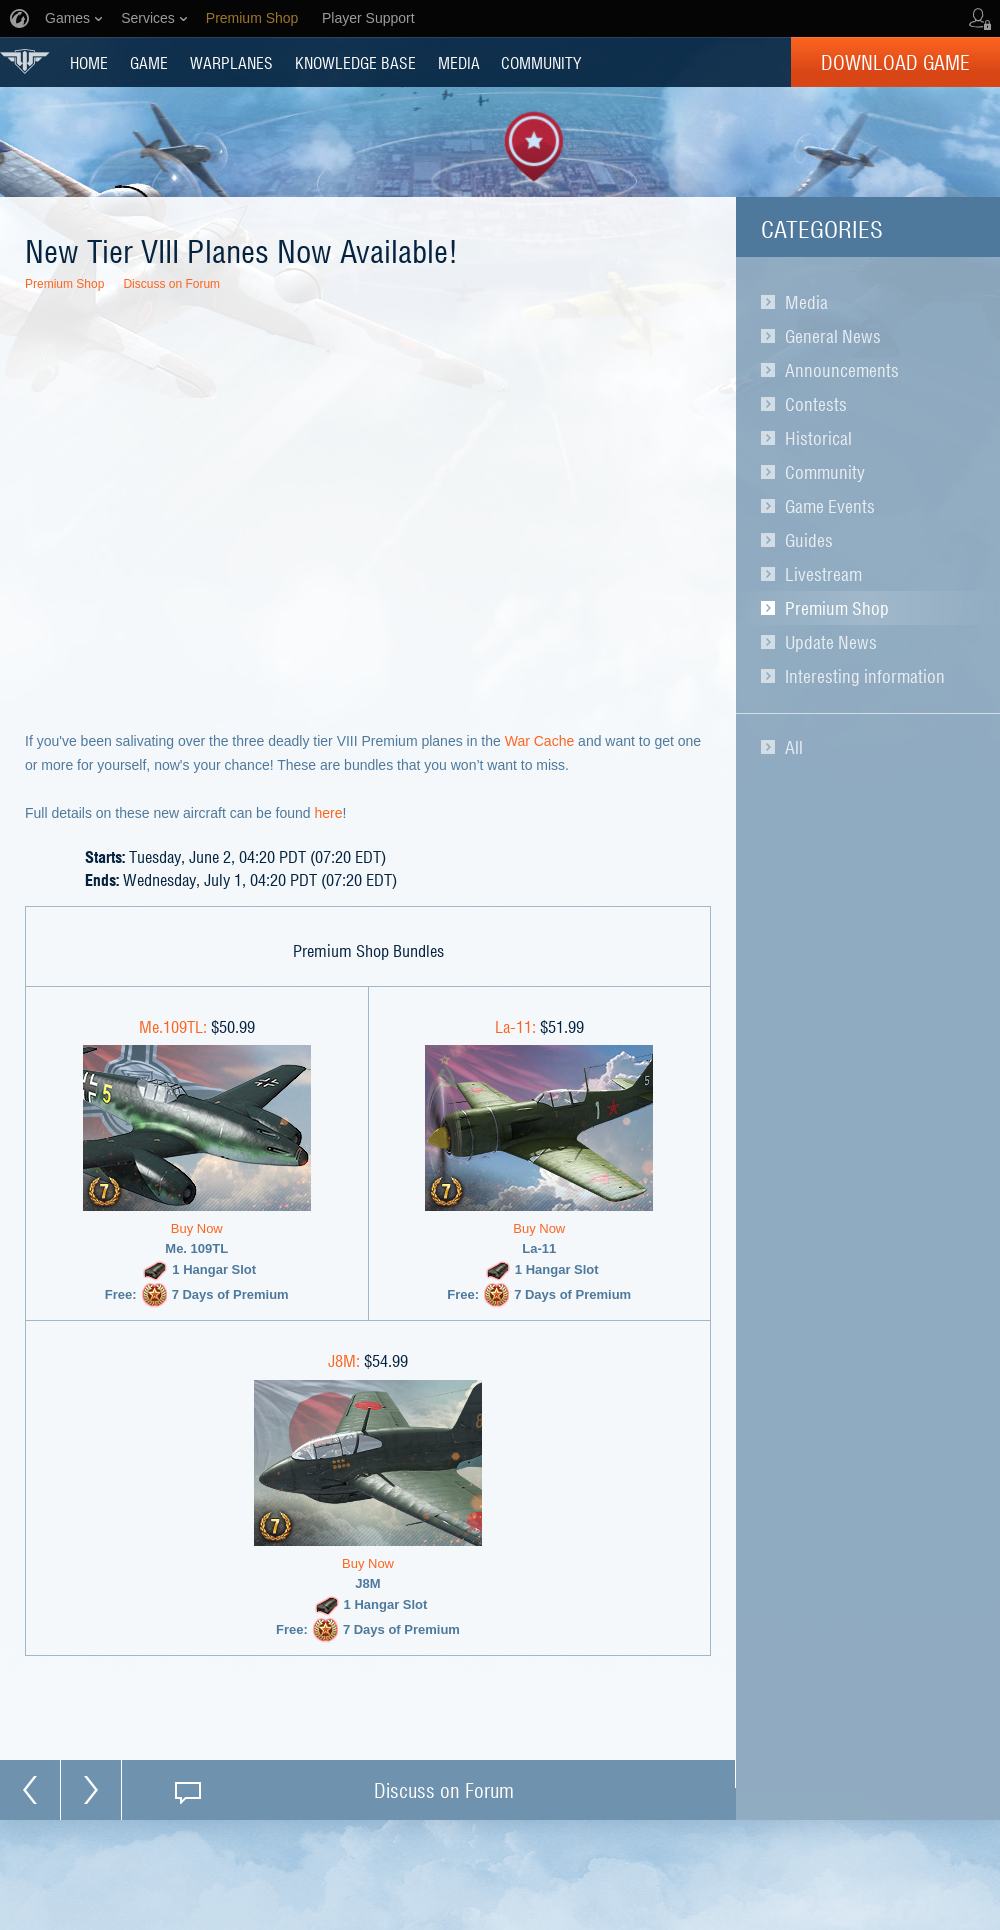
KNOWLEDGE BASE (355, 62)
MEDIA (459, 62)
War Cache (540, 741)
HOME (89, 62)
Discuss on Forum (171, 284)
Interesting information (865, 676)
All (794, 747)
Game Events (830, 506)
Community (825, 472)
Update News (831, 642)
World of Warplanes (25, 61)
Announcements (842, 370)
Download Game (895, 62)
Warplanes (231, 62)
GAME (149, 62)
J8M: (344, 1360)
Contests (816, 404)
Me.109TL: (173, 1026)
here (329, 813)
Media (806, 302)
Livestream (823, 574)
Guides (809, 540)
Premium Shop (837, 608)
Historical (818, 438)
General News (833, 336)
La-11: (515, 1026)
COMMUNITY (541, 62)
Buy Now (197, 1228)
